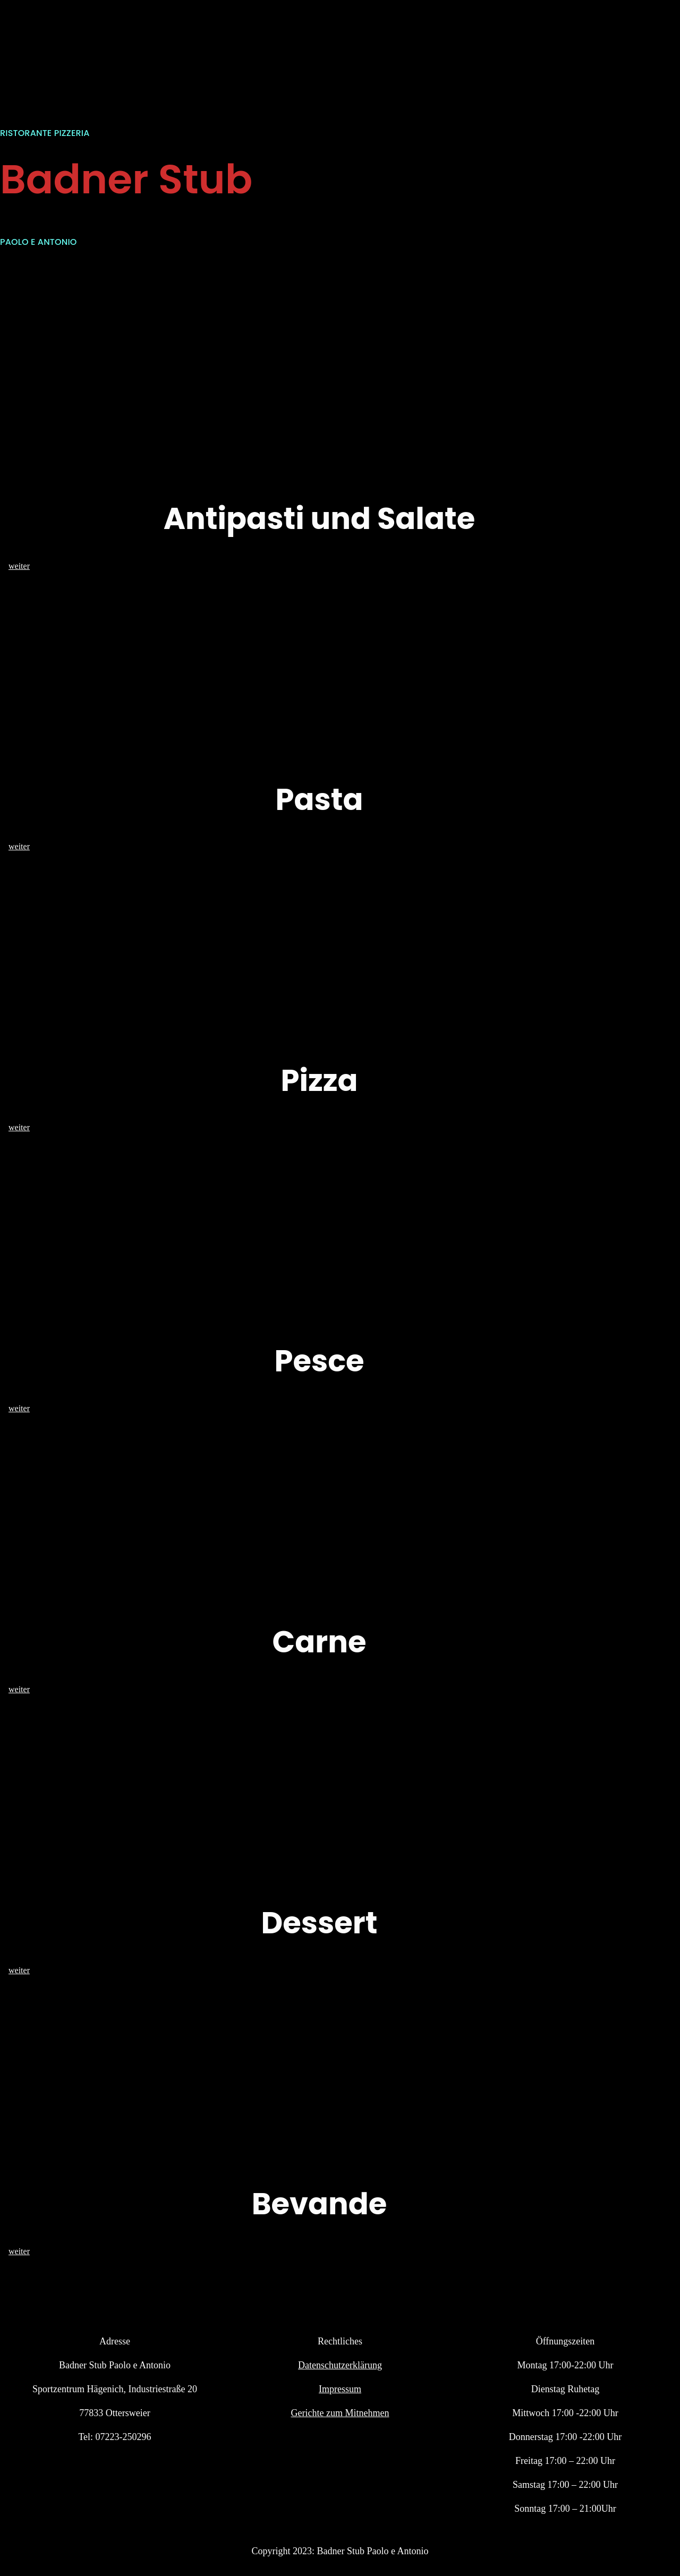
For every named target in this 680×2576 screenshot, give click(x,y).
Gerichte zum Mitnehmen (340, 2413)
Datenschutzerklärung (340, 2365)
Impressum (340, 2389)
